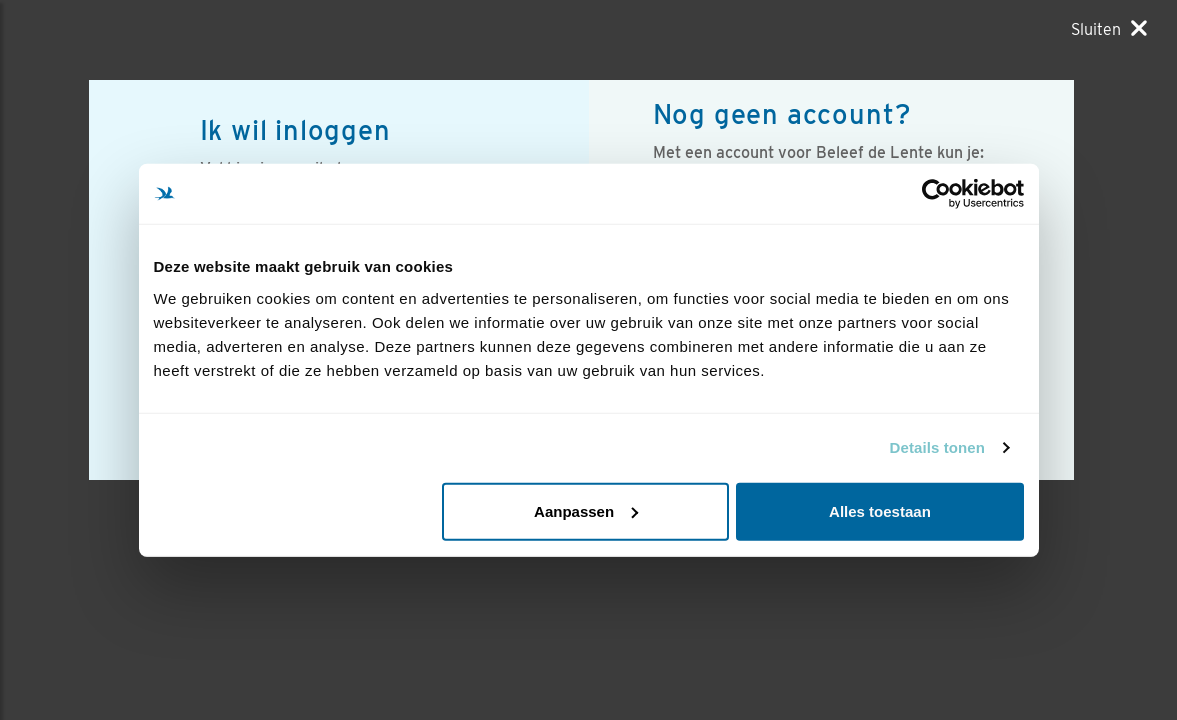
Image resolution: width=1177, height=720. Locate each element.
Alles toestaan (880, 510)
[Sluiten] (1109, 29)
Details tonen (937, 447)
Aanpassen (586, 510)
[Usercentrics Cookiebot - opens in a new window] (936, 194)
